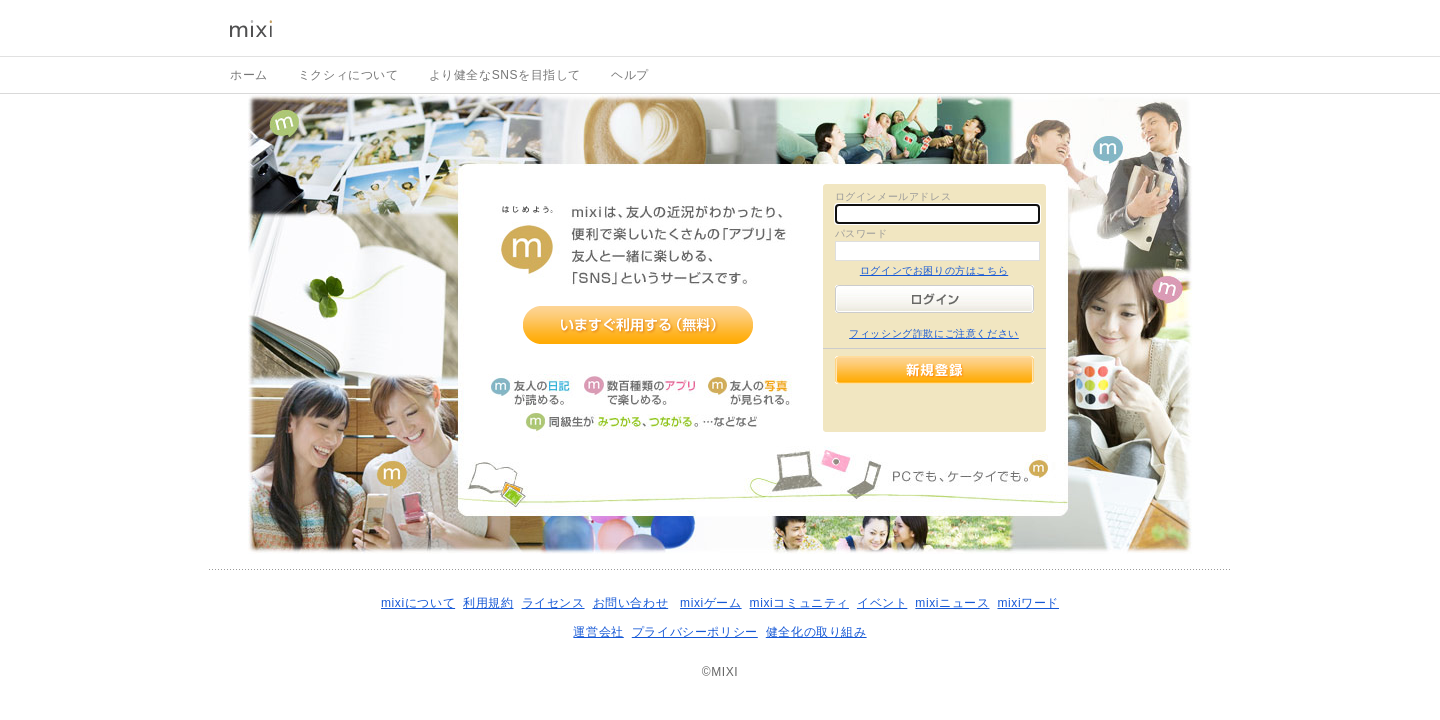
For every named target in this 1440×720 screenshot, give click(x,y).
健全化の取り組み (816, 632)
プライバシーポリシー (695, 632)
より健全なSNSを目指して (505, 75)
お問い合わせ (631, 603)
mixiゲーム (711, 603)
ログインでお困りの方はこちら (934, 270)
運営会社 (598, 632)
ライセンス (553, 603)
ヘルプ (630, 75)
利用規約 (488, 603)
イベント (882, 603)
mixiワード (1028, 603)
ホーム (249, 75)
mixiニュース (952, 603)
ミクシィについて (348, 75)
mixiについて (418, 603)
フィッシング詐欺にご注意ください (934, 333)
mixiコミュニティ (799, 603)
